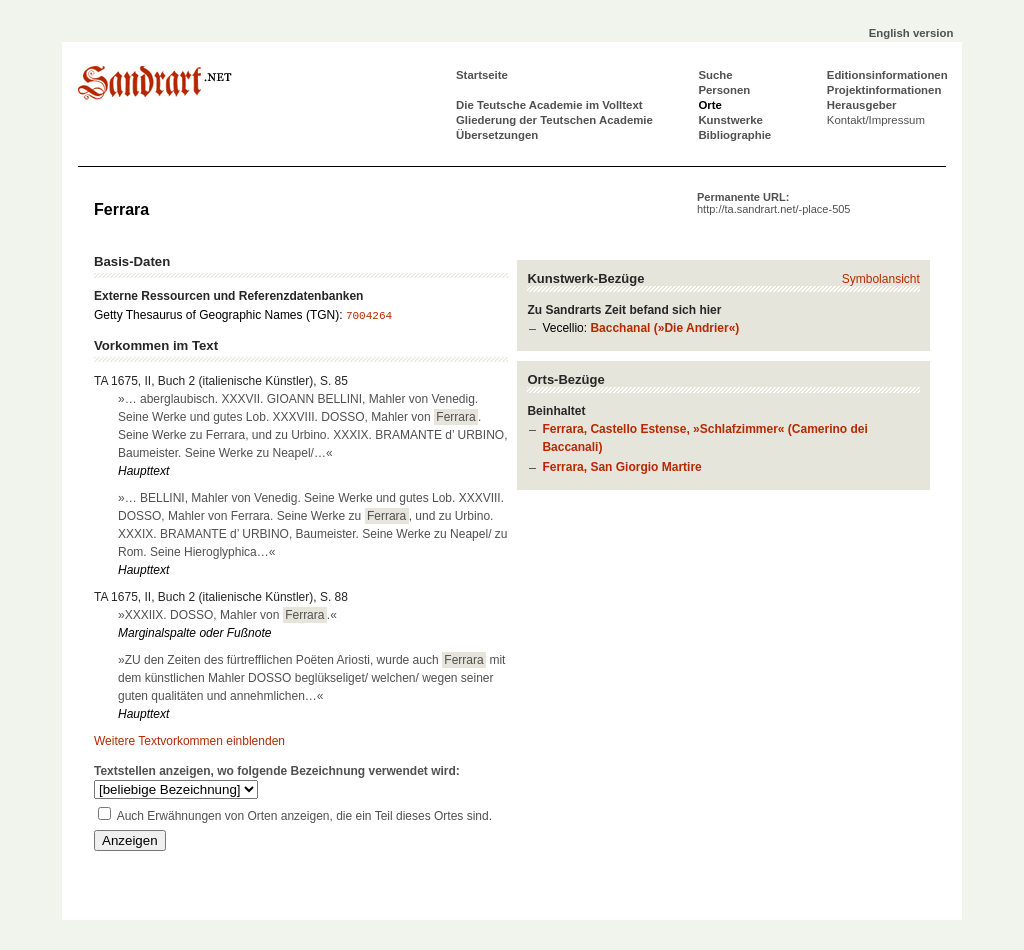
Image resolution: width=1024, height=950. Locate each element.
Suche (715, 75)
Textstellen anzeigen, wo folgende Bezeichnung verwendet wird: (277, 771)
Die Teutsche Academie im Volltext (549, 105)
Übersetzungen (497, 135)
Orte (709, 105)
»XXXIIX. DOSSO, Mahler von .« (227, 615)
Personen (724, 90)
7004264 (369, 316)
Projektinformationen (884, 90)
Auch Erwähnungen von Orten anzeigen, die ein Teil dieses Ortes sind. (304, 816)
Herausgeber (862, 105)
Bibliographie (734, 135)
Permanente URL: (773, 203)
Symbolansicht (881, 279)
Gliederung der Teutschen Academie (554, 120)
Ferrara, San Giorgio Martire (621, 467)
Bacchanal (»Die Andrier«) (664, 328)
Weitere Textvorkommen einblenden (189, 741)
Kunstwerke (730, 120)
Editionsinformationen (887, 75)
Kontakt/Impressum (876, 120)
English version (911, 33)
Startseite (482, 75)
